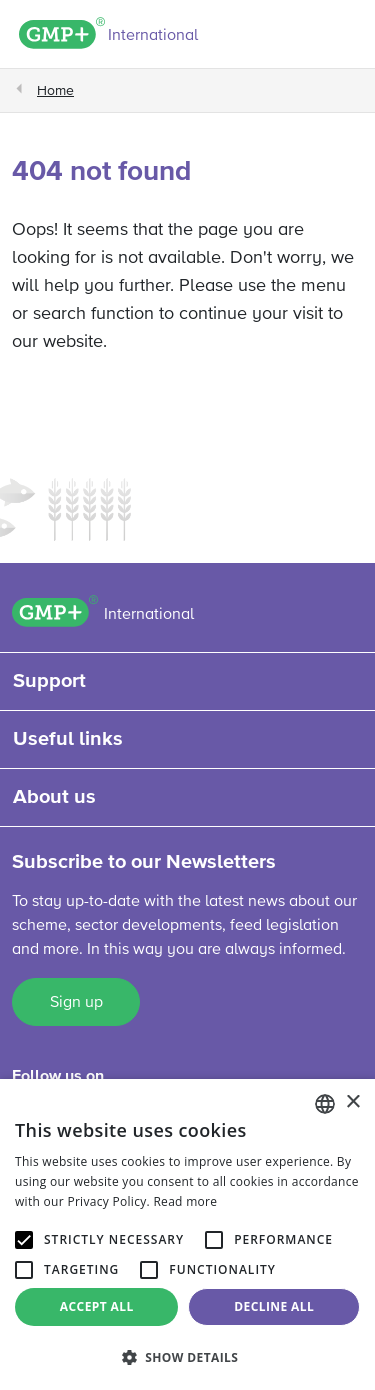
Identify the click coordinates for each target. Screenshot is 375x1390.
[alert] (187, 1234)
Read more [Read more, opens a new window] (185, 1201)
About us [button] (54, 797)
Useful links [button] (68, 739)
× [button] (352, 1102)
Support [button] (49, 681)
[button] (187, 1357)
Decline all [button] (274, 1306)
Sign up (76, 1003)
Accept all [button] (97, 1306)
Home (55, 91)
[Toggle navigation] (346, 37)
